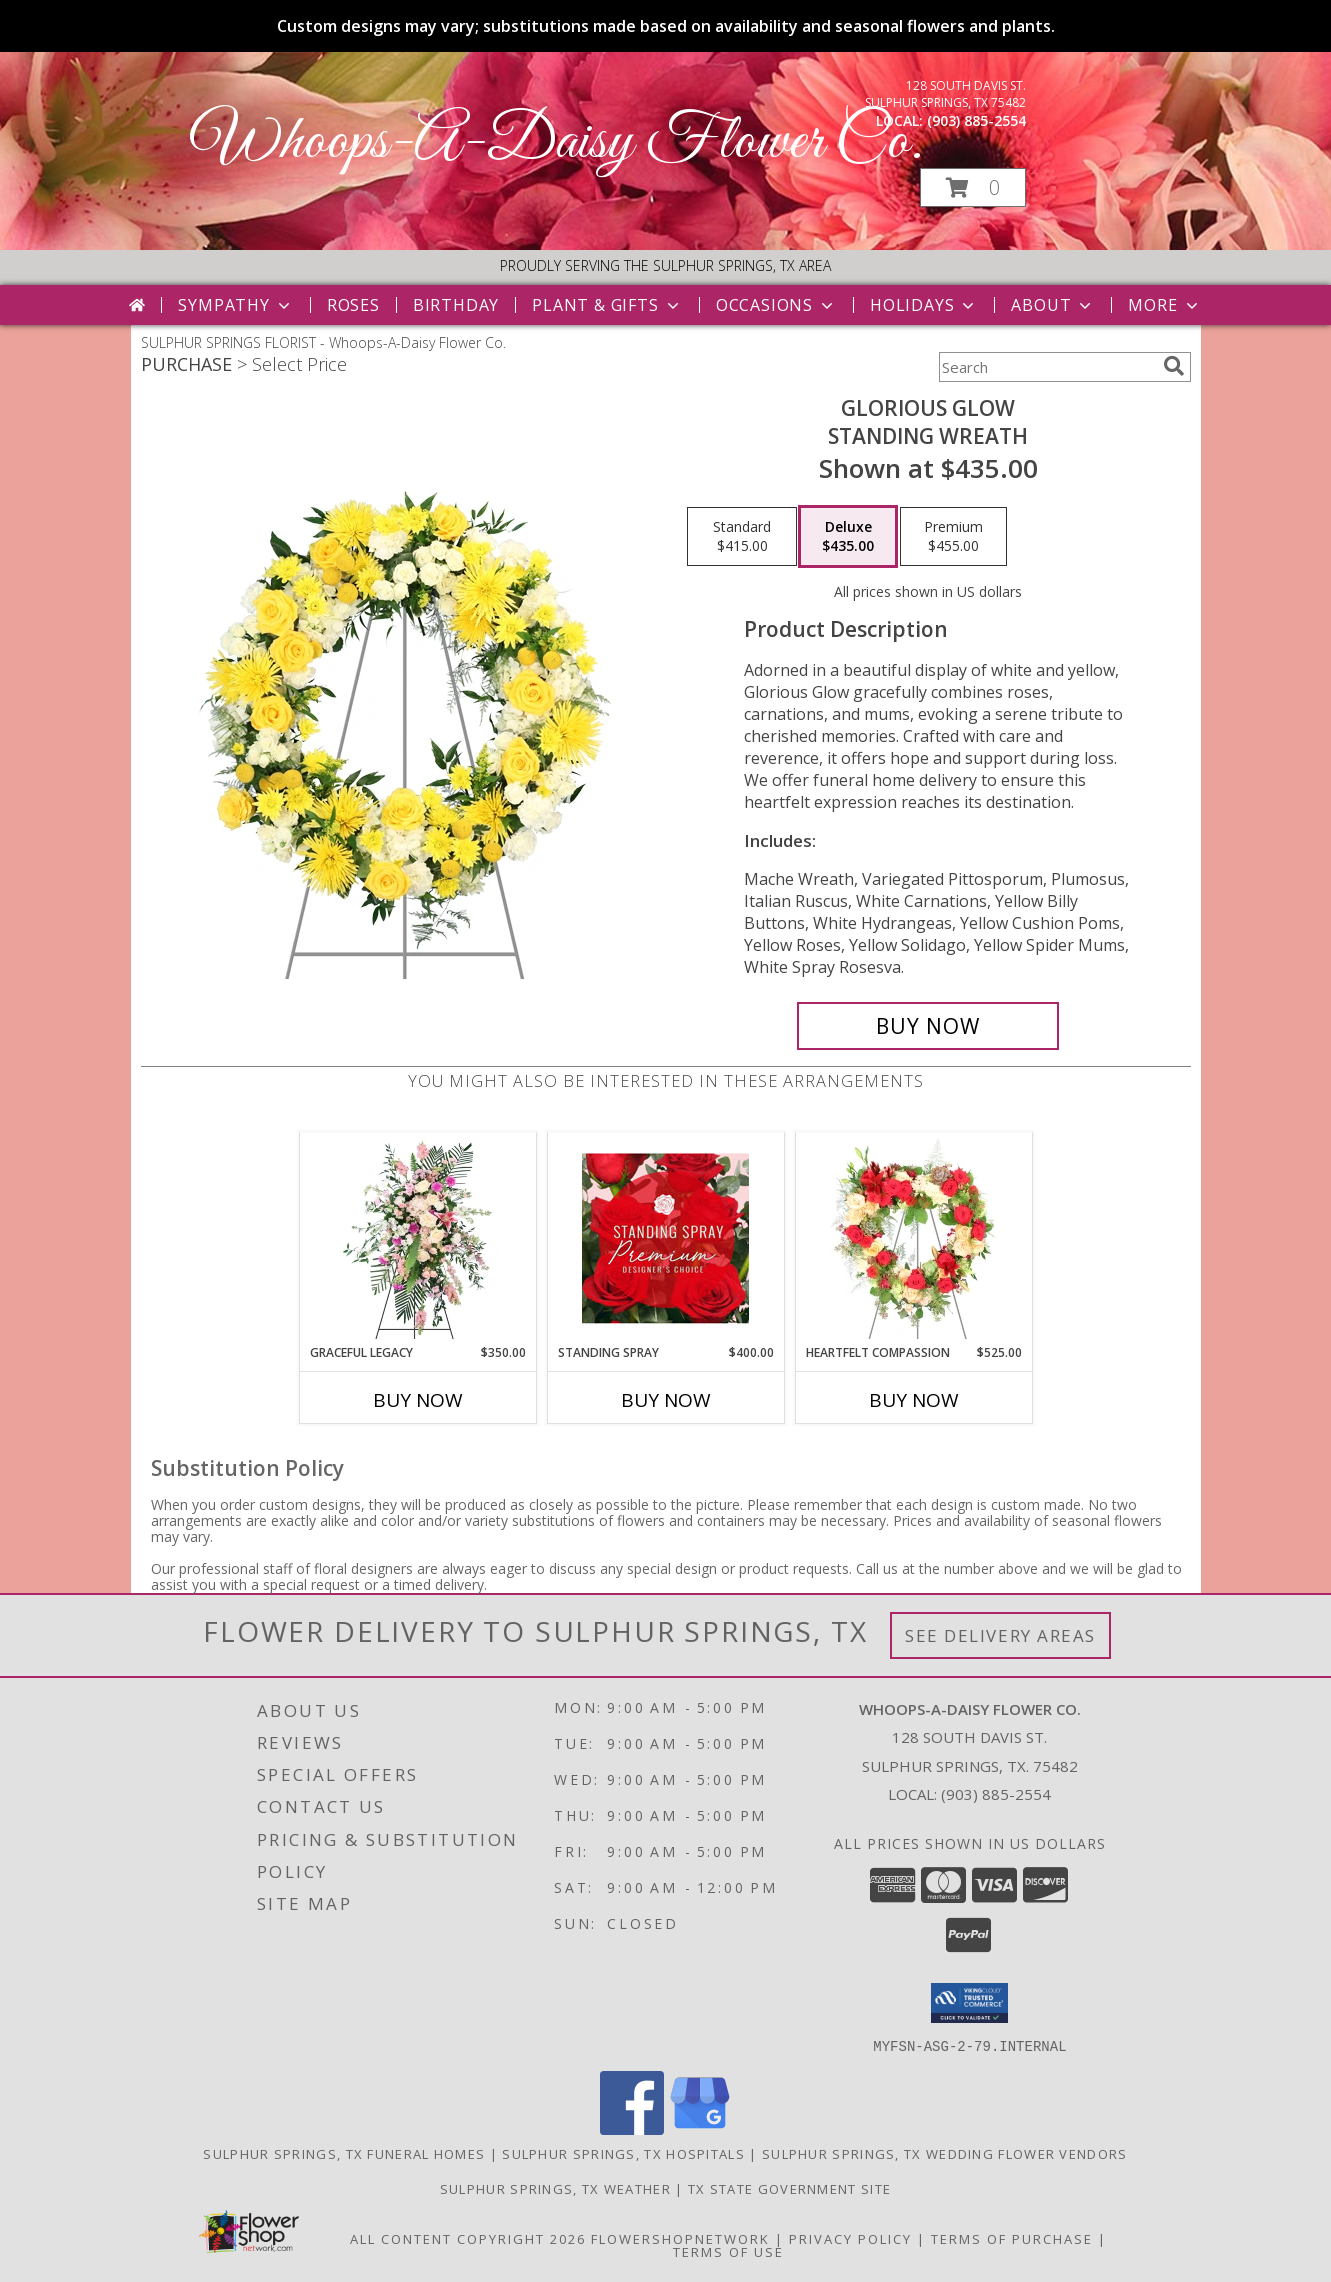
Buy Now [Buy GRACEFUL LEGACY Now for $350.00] (418, 1400)
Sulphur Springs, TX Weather (555, 2188)
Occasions (776, 305)
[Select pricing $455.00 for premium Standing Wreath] (953, 537)
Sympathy (235, 305)
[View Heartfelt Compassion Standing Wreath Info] (913, 1238)
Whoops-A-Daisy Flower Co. (557, 142)
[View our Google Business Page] (700, 2128)
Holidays (924, 305)
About (1053, 305)
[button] (973, 187)
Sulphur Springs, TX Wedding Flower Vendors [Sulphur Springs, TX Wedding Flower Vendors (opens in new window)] (945, 2153)
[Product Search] (1047, 367)
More (1164, 305)
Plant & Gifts (607, 305)
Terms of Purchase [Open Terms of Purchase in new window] (1012, 2238)
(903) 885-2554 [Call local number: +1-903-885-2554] (976, 120)
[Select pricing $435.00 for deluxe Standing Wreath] (848, 537)
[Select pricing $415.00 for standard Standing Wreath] (742, 537)
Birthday (456, 305)
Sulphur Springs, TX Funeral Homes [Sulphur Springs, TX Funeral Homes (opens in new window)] (344, 2153)
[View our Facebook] (632, 2128)
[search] (1174, 366)
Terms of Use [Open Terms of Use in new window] (728, 2251)
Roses (353, 305)
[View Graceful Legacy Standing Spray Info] (417, 1238)
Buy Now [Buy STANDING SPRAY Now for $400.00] (666, 1400)
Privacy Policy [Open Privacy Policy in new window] (850, 2238)
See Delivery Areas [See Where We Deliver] (1000, 1635)
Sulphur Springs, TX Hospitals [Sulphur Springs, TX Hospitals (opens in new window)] (623, 2153)
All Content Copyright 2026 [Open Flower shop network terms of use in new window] (468, 2238)
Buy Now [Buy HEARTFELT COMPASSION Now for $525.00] (914, 1400)
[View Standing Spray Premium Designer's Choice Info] (665, 1238)
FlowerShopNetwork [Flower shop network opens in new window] (680, 2238)
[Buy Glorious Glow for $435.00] (928, 1026)
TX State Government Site (789, 2188)
